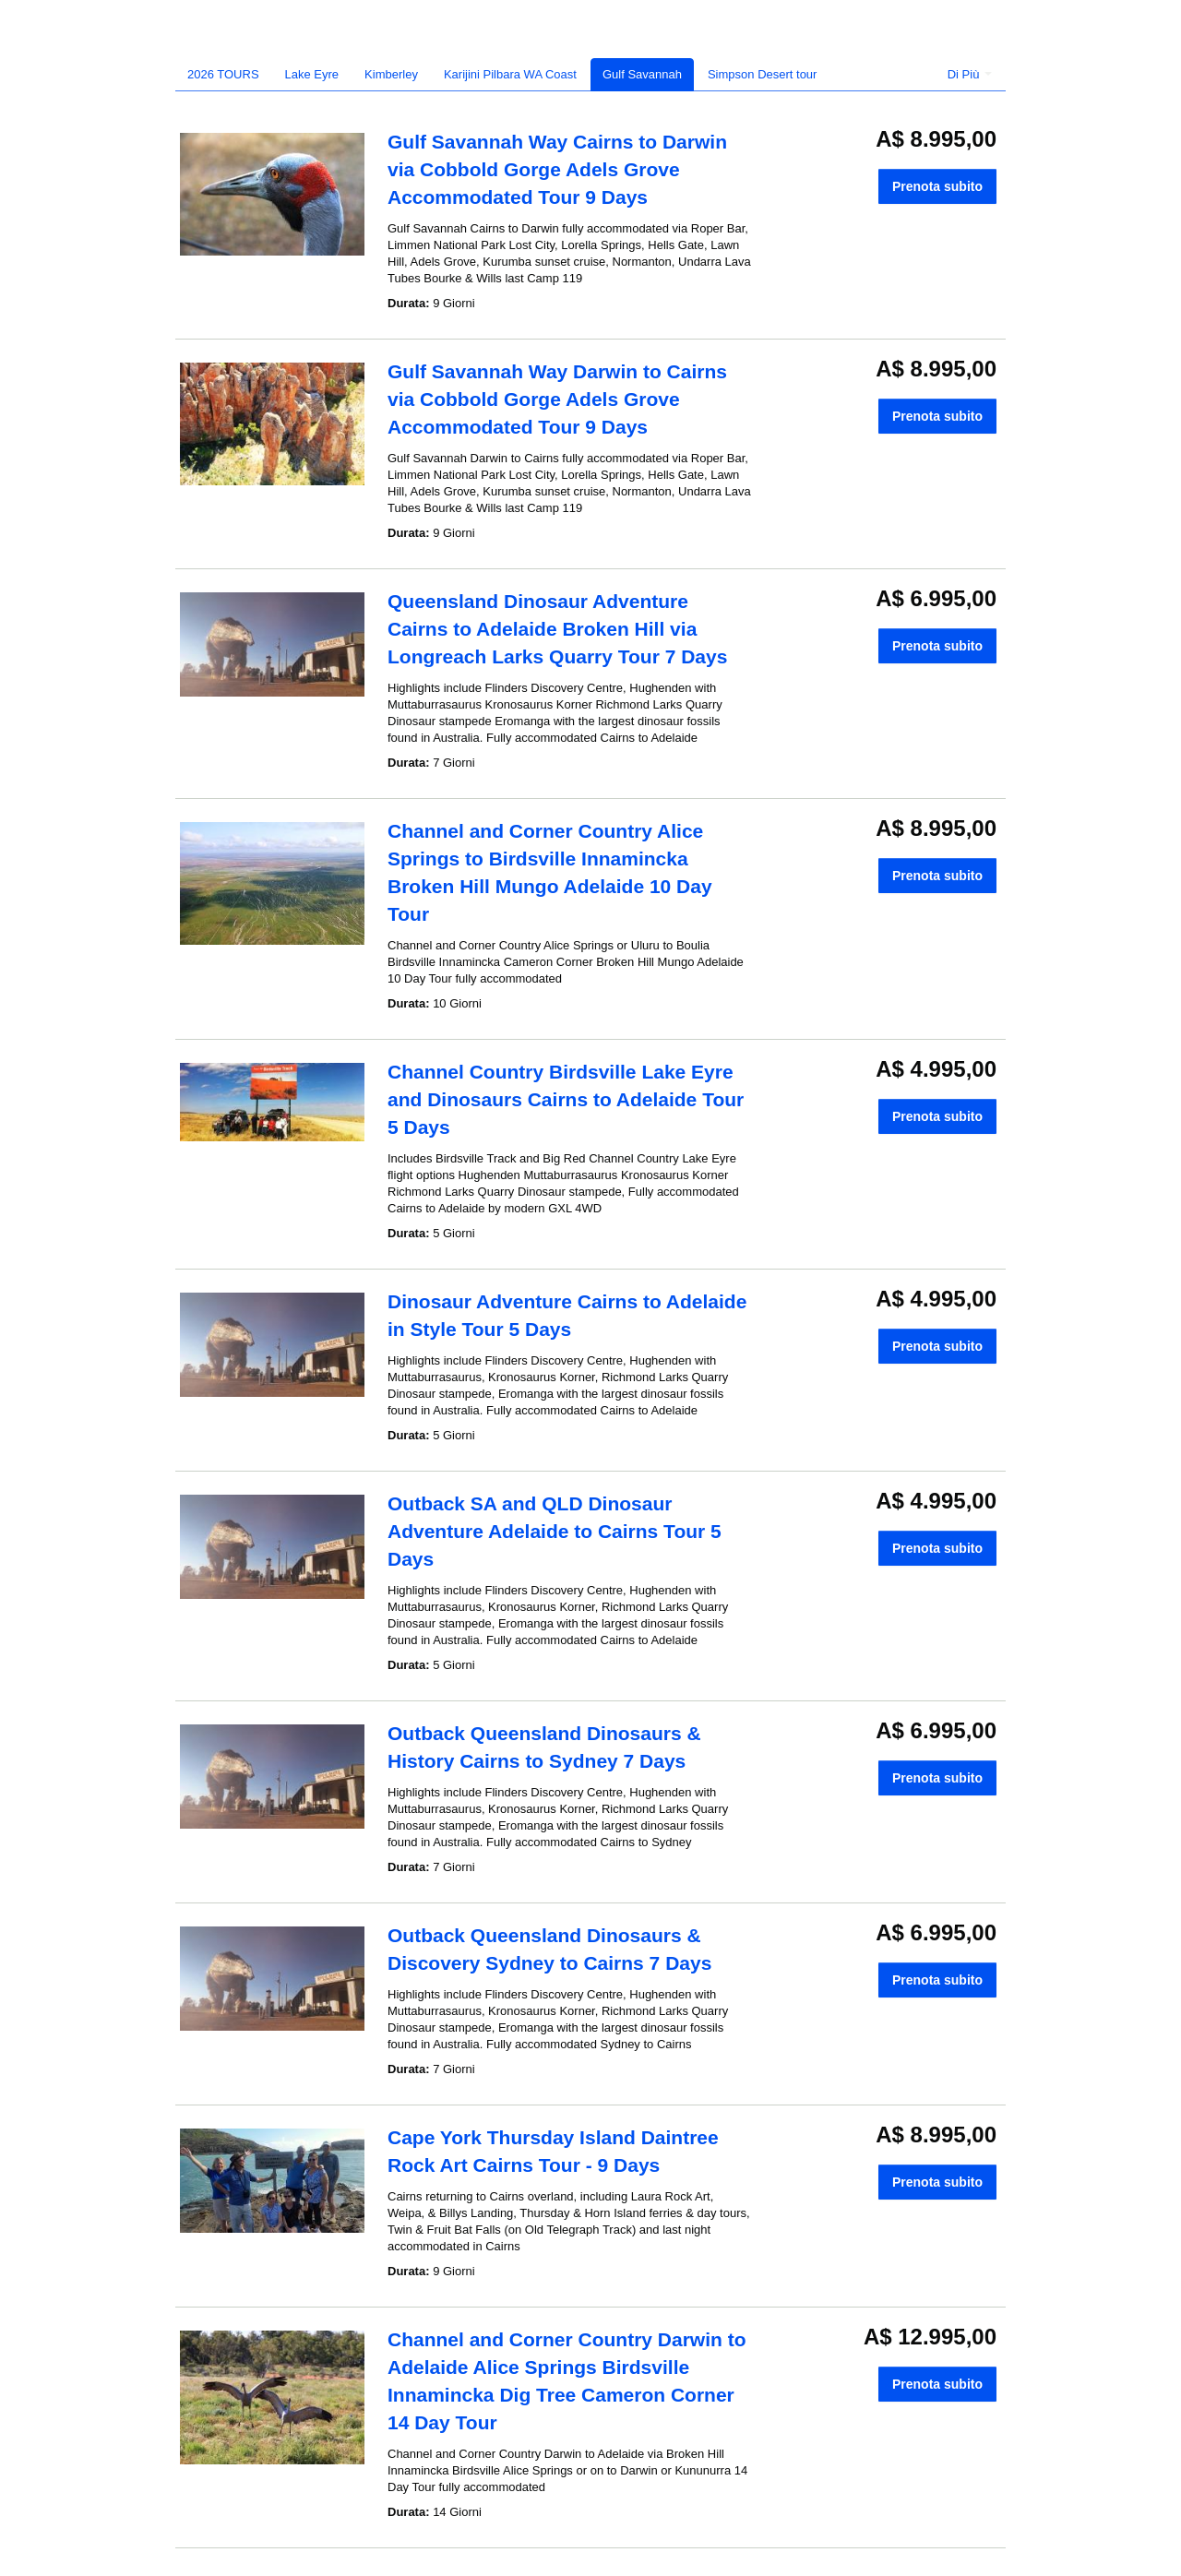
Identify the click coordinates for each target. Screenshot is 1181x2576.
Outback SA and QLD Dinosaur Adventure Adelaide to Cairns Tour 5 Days (555, 1531)
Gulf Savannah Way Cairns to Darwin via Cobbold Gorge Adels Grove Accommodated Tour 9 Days (557, 169)
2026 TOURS (223, 74)
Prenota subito (937, 186)
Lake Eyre (312, 74)
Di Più (970, 74)
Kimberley (391, 74)
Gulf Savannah (642, 74)
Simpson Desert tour (762, 74)
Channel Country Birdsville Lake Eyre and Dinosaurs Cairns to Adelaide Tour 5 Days (566, 1099)
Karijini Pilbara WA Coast (510, 74)
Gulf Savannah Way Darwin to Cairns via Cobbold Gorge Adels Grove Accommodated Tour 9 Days (557, 399)
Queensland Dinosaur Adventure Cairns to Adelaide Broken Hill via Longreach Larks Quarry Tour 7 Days (557, 628)
